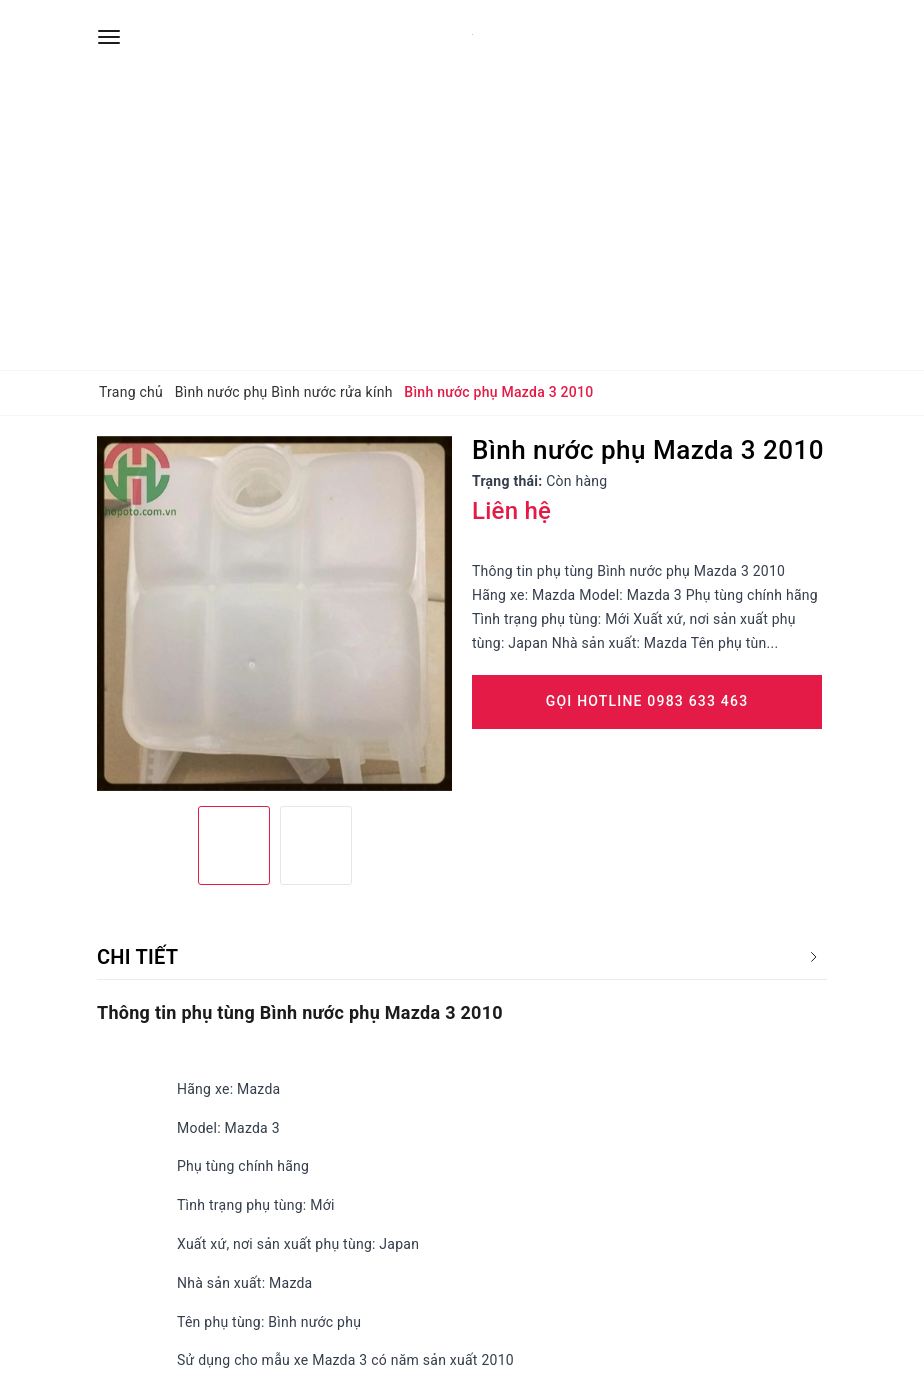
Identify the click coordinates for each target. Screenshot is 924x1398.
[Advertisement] (462, 220)
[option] (274, 613)
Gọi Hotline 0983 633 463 (647, 701)
